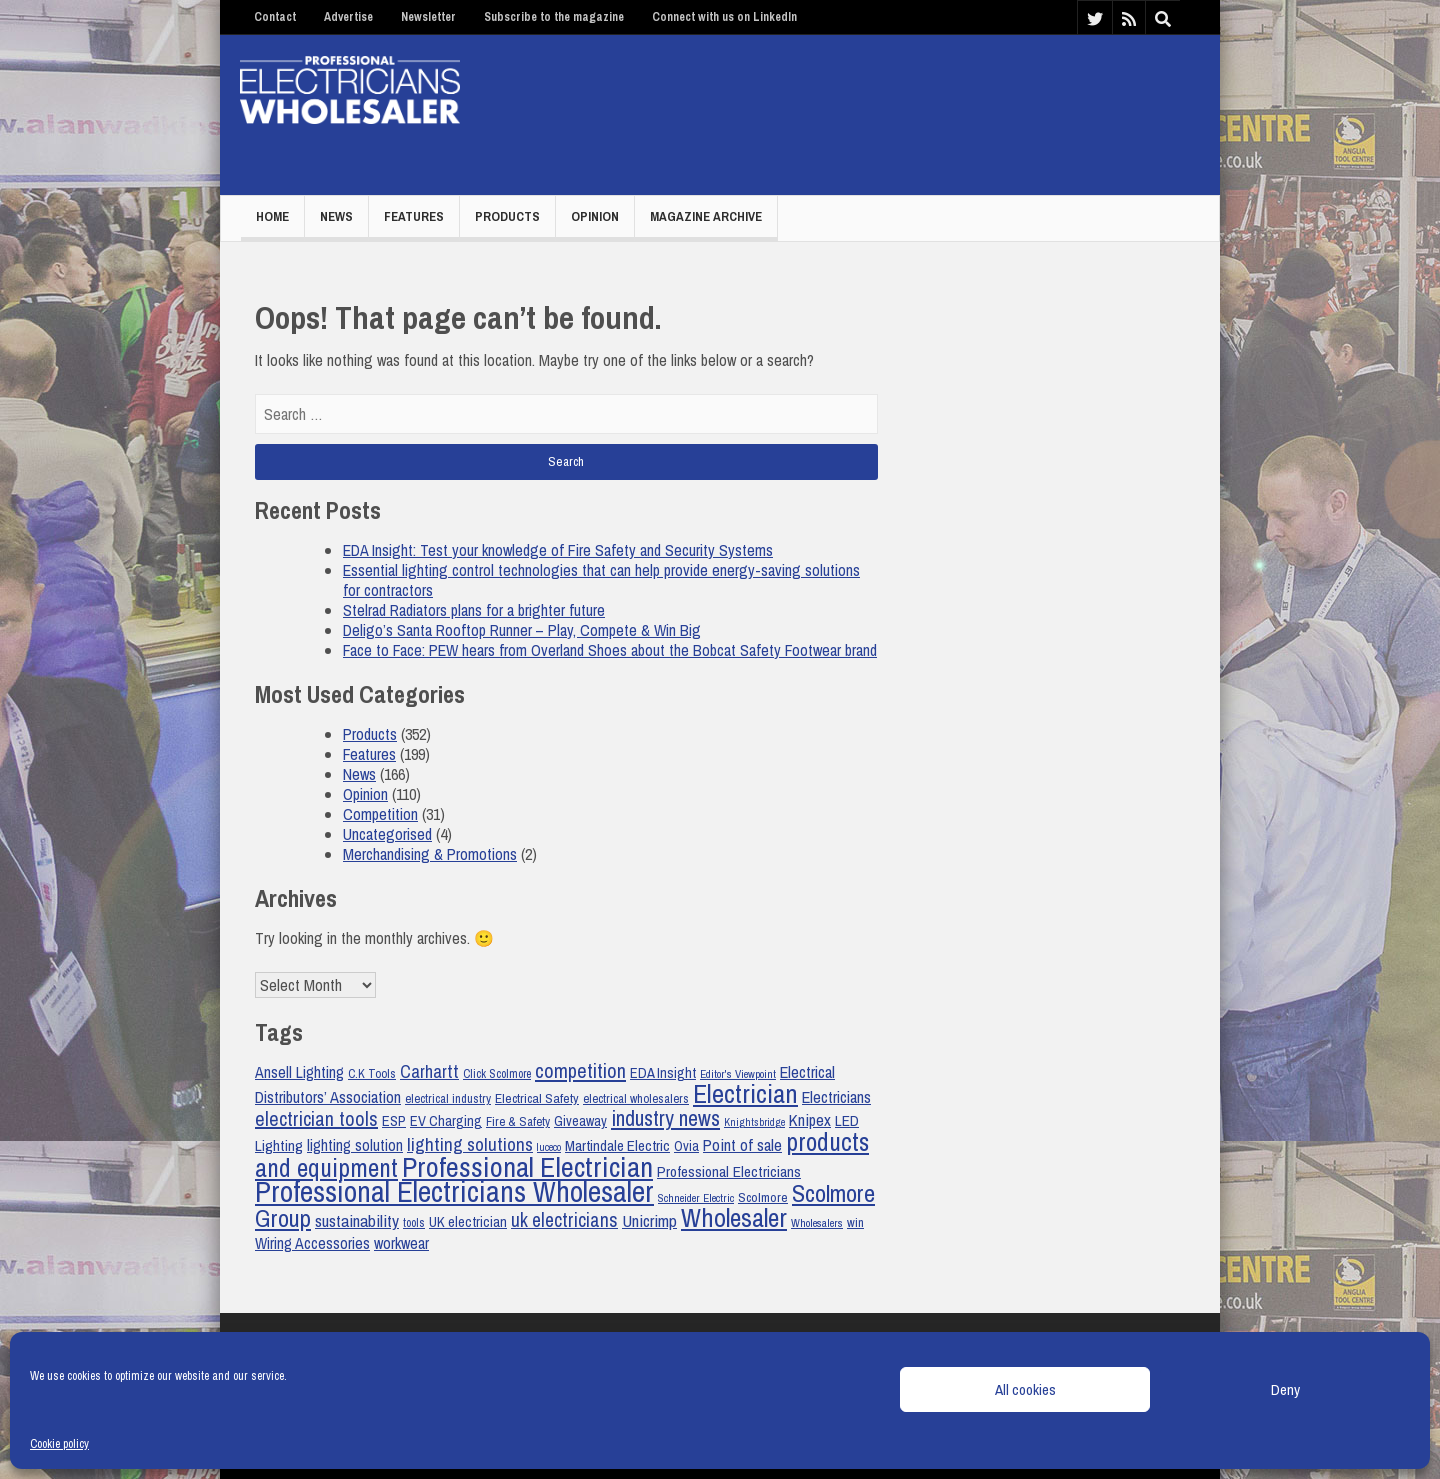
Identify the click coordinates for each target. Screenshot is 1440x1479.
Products (507, 216)
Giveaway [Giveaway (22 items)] (580, 1120)
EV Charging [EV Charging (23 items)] (446, 1121)
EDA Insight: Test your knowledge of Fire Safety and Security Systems (558, 550)
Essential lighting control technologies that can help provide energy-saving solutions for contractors (601, 580)
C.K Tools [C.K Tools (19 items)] (372, 1073)
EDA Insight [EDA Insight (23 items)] (663, 1073)
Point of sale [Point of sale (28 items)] (742, 1145)
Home (272, 216)
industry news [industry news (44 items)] (665, 1118)
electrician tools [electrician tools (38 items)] (316, 1118)
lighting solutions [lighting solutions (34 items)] (470, 1144)
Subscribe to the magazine (554, 17)
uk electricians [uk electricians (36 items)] (564, 1220)
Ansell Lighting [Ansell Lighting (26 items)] (299, 1072)
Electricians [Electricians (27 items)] (836, 1097)
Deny (1285, 1389)
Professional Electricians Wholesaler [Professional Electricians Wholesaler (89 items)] (454, 1191)
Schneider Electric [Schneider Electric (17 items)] (696, 1198)
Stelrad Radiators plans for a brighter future (474, 610)
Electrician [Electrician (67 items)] (745, 1093)
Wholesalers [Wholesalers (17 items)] (817, 1223)
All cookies (1025, 1389)
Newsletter (428, 17)
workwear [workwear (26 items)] (401, 1243)
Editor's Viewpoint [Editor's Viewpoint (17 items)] (738, 1074)
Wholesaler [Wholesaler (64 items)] (734, 1217)
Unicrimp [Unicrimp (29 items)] (649, 1220)
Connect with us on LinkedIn (724, 17)
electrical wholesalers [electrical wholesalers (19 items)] (636, 1098)
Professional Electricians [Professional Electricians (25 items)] (729, 1171)
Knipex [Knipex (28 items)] (810, 1120)
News (336, 216)
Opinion (595, 216)
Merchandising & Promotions (430, 854)
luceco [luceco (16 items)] (549, 1147)
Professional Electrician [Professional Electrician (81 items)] (527, 1167)
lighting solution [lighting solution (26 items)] (355, 1145)
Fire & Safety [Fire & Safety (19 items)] (518, 1121)
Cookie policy (59, 1444)
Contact (275, 17)
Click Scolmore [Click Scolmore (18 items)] (497, 1074)
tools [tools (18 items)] (414, 1223)
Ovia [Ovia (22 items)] (686, 1145)
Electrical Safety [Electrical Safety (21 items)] (537, 1098)
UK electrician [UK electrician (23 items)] (468, 1222)
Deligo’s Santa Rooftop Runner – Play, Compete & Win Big (522, 630)
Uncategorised (387, 834)
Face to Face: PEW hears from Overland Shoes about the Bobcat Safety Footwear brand (610, 650)
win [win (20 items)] (855, 1222)
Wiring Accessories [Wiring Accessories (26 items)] (312, 1243)
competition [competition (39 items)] (580, 1070)
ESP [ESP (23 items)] (394, 1121)
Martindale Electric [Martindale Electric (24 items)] (617, 1145)
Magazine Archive (706, 216)
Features (414, 216)
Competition (380, 814)
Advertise (348, 17)
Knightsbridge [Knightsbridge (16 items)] (754, 1122)
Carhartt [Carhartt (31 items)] (429, 1071)
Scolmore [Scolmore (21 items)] (763, 1197)
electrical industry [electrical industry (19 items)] (448, 1098)
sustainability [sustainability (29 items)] (357, 1220)
